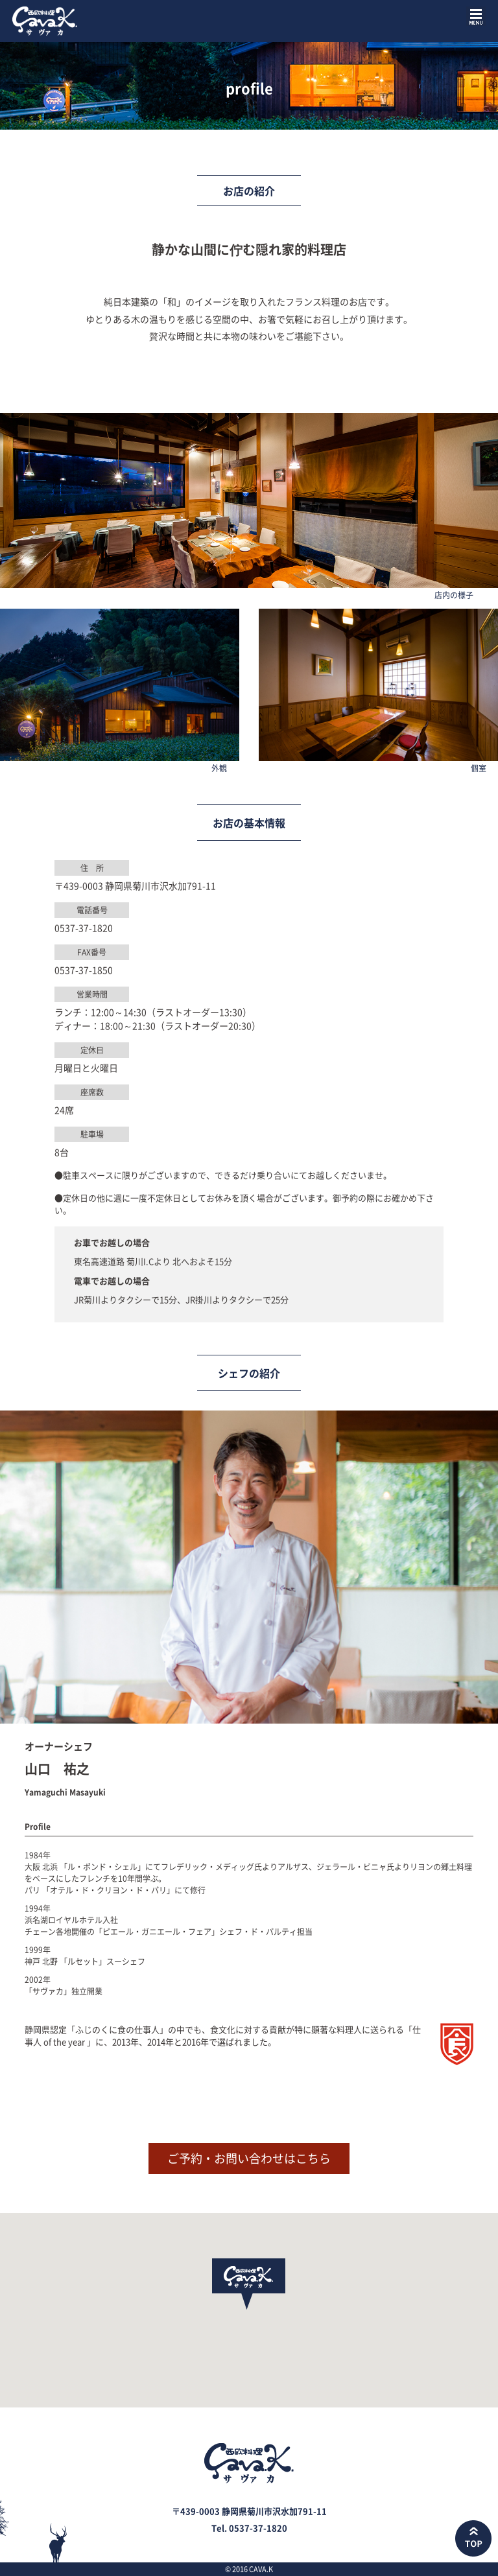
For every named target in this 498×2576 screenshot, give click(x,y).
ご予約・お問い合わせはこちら (249, 2158)
